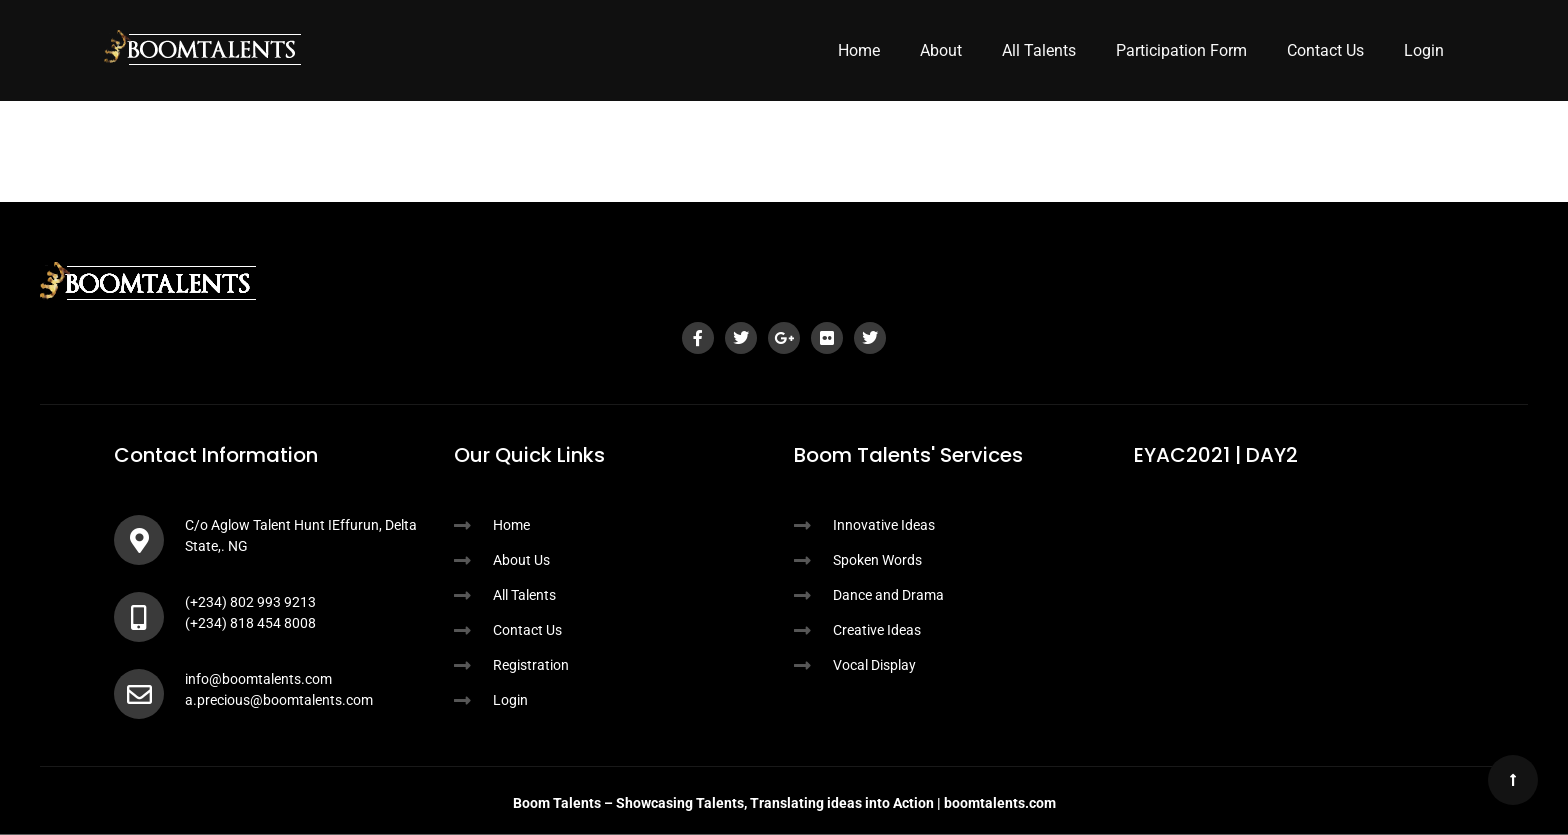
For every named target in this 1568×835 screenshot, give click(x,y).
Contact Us (1325, 50)
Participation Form (1181, 50)
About (941, 50)
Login (1424, 50)
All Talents (1039, 50)
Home (859, 50)
